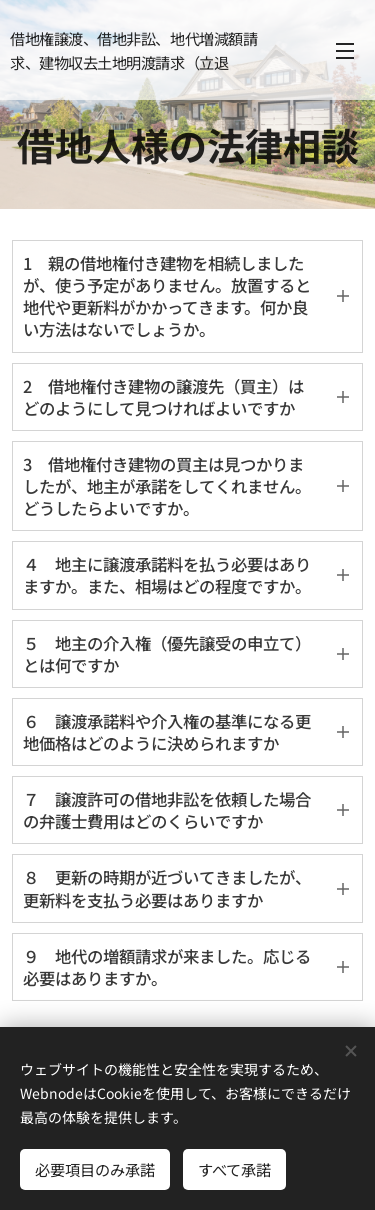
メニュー (345, 51)
